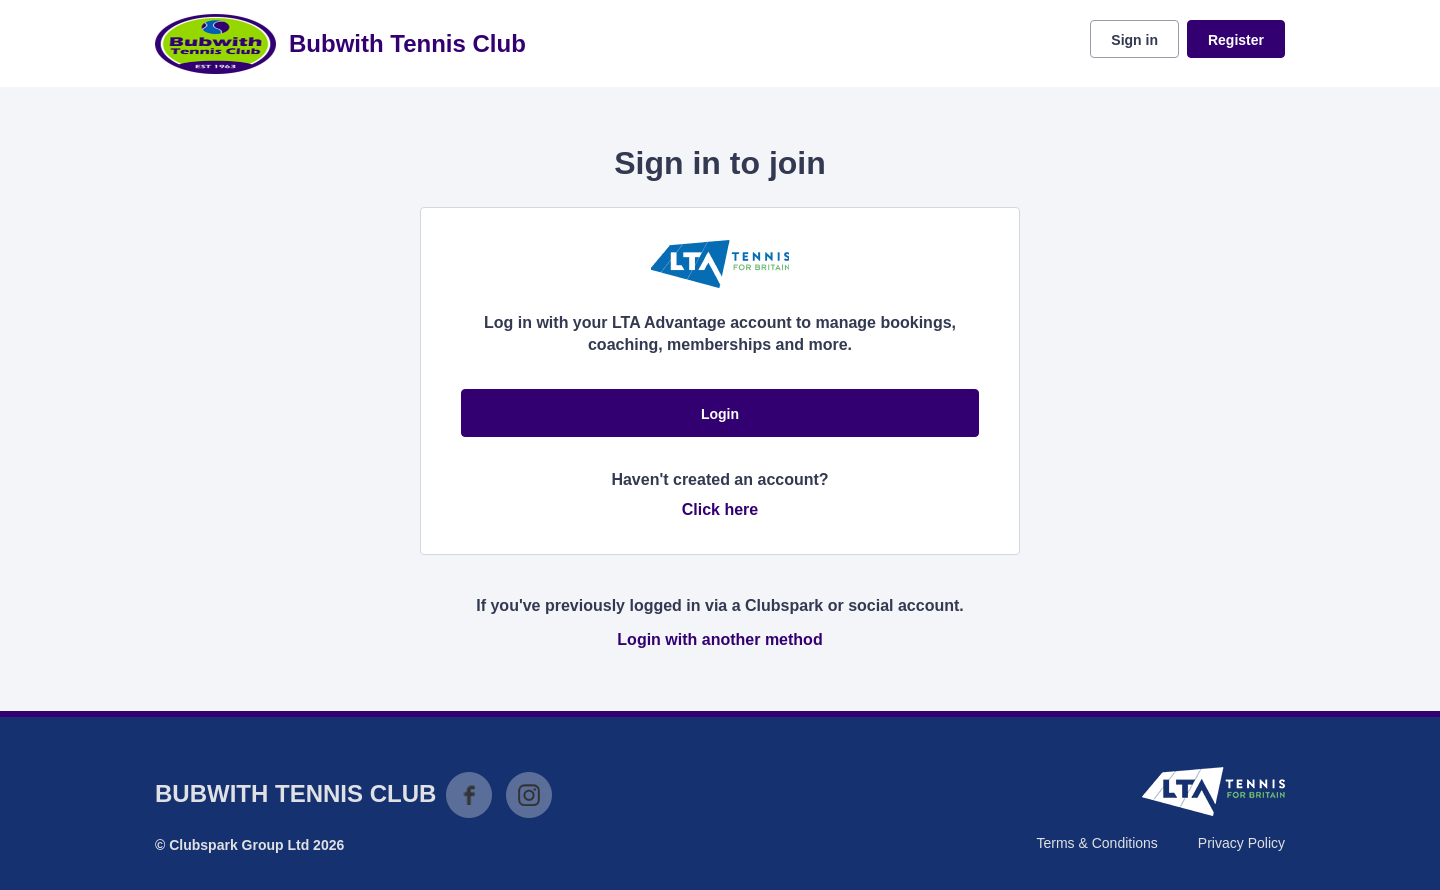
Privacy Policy (1241, 843)
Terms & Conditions (1096, 843)
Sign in (1134, 40)
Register (1236, 40)
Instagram (529, 795)
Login (720, 414)
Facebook (469, 795)
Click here (720, 509)
